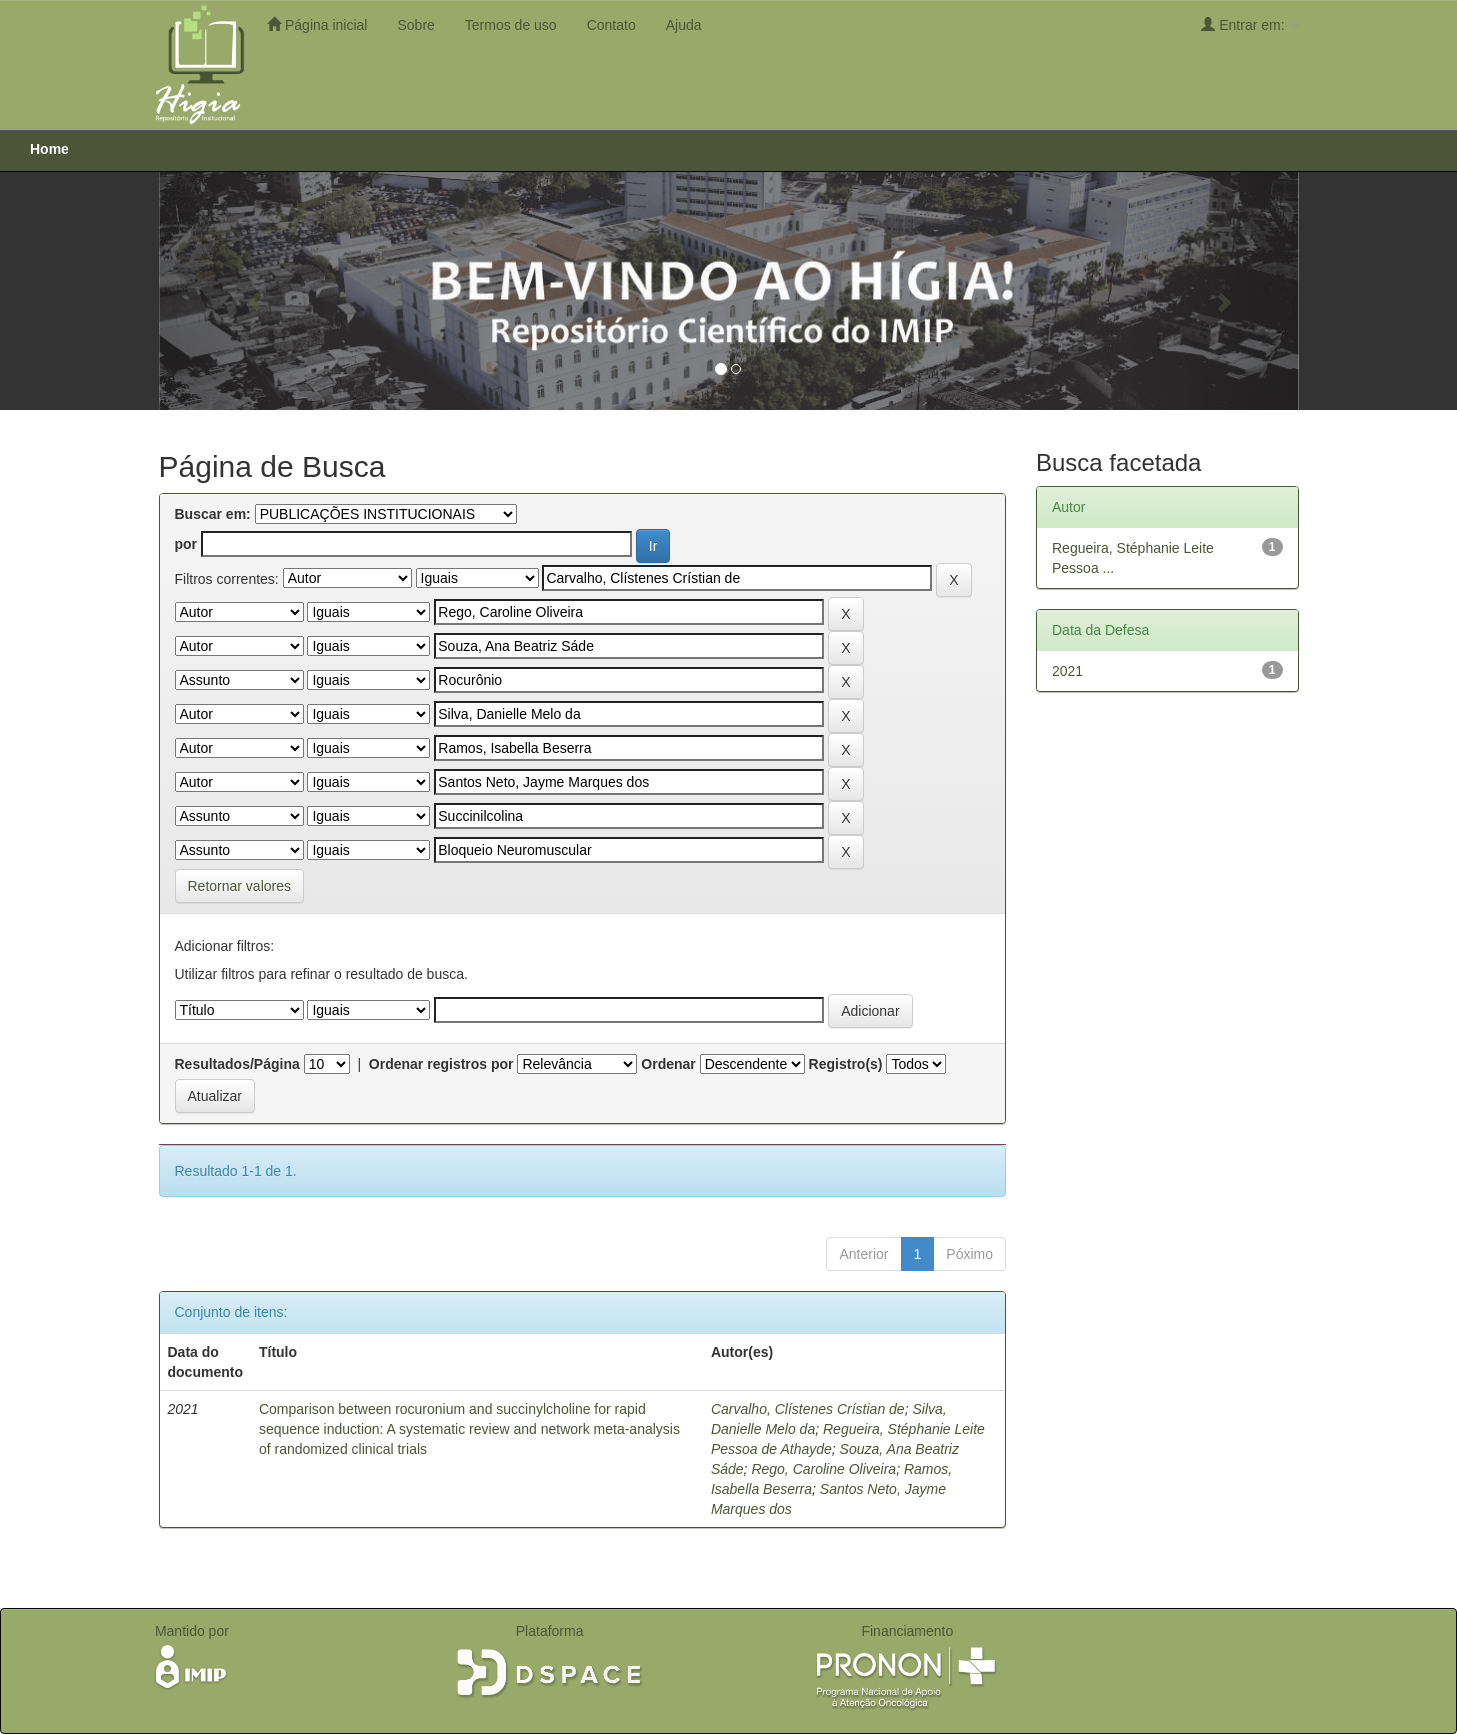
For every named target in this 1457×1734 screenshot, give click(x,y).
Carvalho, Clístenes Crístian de (808, 1409)
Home (49, 149)
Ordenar (668, 1064)
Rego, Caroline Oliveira (823, 1469)
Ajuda (684, 25)
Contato (611, 25)
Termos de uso (511, 25)
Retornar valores (240, 886)
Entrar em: (1249, 24)
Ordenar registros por (441, 1064)
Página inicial (317, 24)
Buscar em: (213, 514)
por (186, 544)
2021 (1067, 671)
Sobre (415, 25)
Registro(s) (846, 1064)
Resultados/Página (237, 1064)
